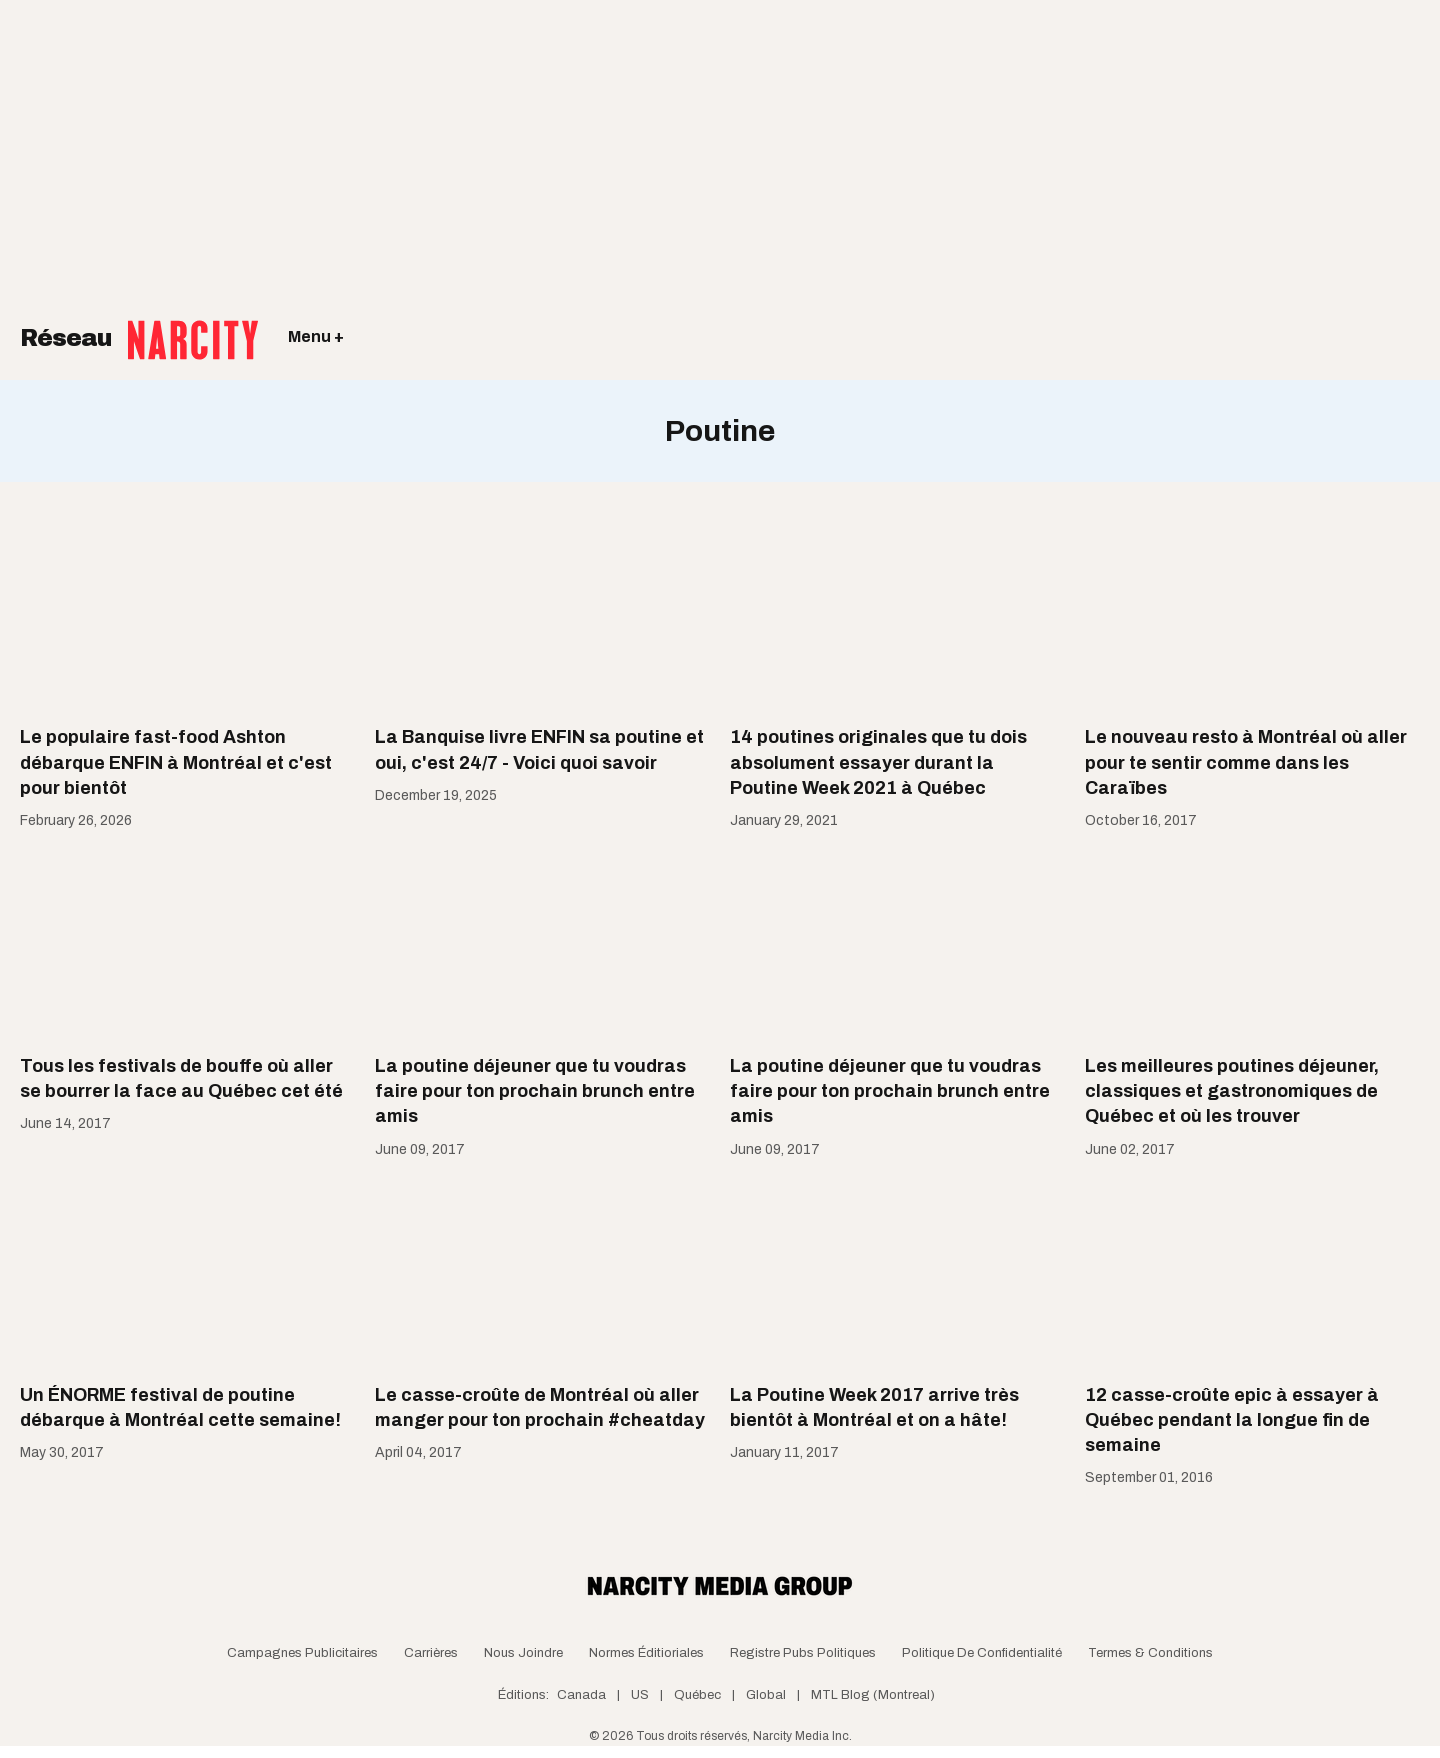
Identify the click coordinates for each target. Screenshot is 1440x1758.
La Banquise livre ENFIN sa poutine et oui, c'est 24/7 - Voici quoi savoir (539, 749)
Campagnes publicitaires (302, 1653)
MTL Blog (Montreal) (873, 1695)
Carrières (431, 1653)
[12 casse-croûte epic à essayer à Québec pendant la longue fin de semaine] (1252, 1273)
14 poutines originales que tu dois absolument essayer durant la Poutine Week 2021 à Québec (878, 762)
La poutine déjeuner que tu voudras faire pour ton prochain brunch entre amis (535, 1091)
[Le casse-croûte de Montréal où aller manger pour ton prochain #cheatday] (542, 1273)
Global (766, 1695)
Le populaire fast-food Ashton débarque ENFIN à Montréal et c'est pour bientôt (176, 762)
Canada (581, 1695)
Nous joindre (523, 1653)
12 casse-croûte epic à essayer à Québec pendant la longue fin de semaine (1232, 1420)
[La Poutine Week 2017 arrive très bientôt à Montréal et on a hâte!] (897, 1273)
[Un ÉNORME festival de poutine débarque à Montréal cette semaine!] (187, 1273)
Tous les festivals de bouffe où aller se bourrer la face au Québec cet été (181, 1078)
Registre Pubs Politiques (803, 1653)
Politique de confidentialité (982, 1653)
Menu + (316, 336)
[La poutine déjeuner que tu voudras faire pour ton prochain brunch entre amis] (542, 945)
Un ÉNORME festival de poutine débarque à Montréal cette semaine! (180, 1407)
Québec (697, 1695)
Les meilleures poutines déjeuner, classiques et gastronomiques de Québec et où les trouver (1232, 1091)
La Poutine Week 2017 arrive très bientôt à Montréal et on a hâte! (874, 1407)
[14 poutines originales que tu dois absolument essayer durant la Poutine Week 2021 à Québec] (897, 616)
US (640, 1695)
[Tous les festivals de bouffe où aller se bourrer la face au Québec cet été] (187, 945)
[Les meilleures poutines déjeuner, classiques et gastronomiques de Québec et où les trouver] (1252, 945)
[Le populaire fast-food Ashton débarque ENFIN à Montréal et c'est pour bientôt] (187, 616)
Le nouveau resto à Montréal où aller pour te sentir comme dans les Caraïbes (1246, 762)
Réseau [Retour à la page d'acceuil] (139, 325)
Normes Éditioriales (646, 1653)
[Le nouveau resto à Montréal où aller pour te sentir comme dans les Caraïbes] (1252, 616)
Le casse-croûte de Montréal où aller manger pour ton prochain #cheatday (540, 1407)
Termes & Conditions (1150, 1653)
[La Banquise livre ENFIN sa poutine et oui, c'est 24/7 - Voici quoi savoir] (542, 616)
